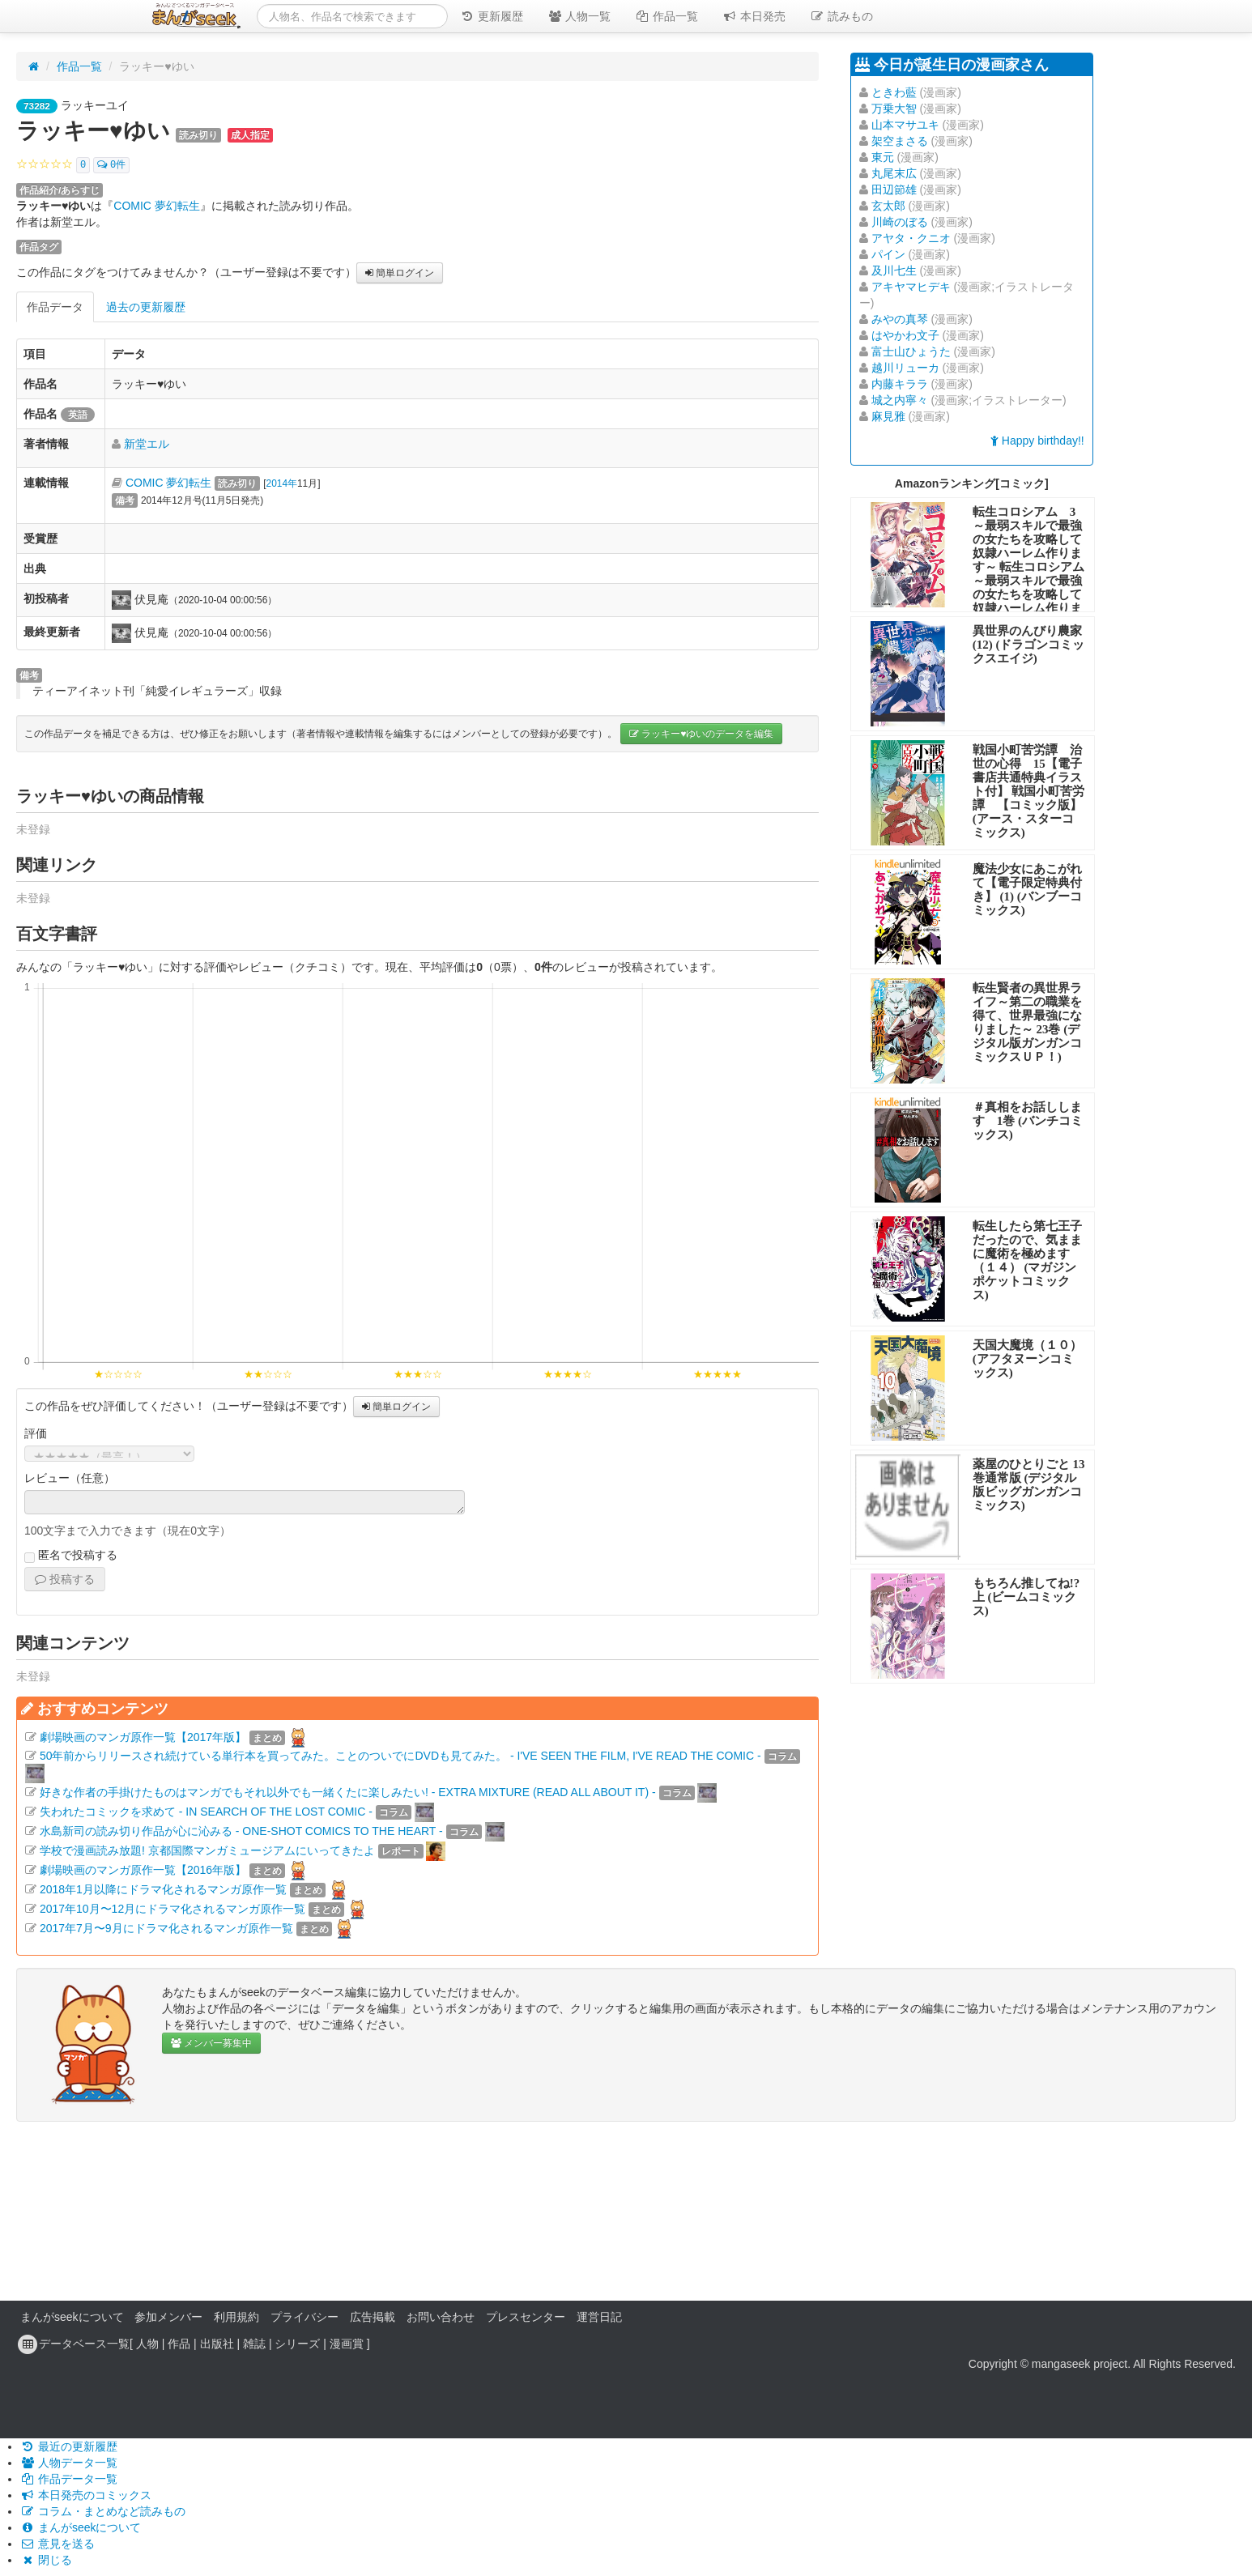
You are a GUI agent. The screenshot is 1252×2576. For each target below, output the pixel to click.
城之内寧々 (899, 400)
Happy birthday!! (1037, 440)
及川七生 (894, 270)
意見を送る (57, 2543)
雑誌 (254, 2343)
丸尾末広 (894, 173)
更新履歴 (491, 16)
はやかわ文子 (905, 335)
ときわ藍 (894, 92)
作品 (179, 2343)
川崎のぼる (899, 221)
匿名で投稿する (70, 1555)
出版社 (217, 2343)
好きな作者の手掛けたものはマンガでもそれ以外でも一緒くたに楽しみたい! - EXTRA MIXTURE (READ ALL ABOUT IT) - (348, 1792)
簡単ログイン (399, 273)
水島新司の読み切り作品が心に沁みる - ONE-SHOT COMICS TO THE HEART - (241, 1830)
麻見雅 (888, 416)
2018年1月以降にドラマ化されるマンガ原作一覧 (163, 1889)
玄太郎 (888, 205)
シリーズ (297, 2343)
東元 (882, 157)
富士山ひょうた (911, 351)
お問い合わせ (441, 2316)
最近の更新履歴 (68, 2446)
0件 (111, 165)
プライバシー (304, 2316)
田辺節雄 (894, 189)
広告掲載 (372, 2316)
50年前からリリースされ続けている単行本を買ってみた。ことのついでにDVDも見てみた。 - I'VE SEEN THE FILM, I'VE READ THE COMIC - (400, 1755)
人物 (147, 2343)
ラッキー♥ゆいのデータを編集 (701, 733)
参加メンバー (168, 2316)
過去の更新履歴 (145, 306)
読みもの (841, 16)
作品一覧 (666, 16)
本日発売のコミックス (85, 2495)
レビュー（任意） (69, 1477)
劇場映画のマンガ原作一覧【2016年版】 (143, 1869)
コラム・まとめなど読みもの (102, 2511)
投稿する (65, 1579)
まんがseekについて (72, 2316)
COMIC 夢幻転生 (156, 205)
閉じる (46, 2559)
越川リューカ (905, 367)
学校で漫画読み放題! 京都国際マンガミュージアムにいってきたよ (207, 1850)
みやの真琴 (899, 319)
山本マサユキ (905, 124)
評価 (35, 1433)
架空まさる (899, 140)
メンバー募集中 (211, 2043)
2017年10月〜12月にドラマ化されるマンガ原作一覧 (172, 1908)
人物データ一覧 (68, 2462)
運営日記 (599, 2316)
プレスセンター (525, 2316)
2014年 (281, 483)
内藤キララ (899, 383)
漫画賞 (347, 2343)
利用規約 (236, 2316)
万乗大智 (894, 108)
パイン (888, 254)
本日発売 (754, 16)
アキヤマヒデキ (911, 286)
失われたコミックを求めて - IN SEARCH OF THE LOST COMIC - (206, 1811)
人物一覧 (579, 16)
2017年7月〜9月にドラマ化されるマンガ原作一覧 (166, 1928)
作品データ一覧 (68, 2478)
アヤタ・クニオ (911, 238)
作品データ (55, 306)
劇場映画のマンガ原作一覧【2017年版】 (143, 1737)
